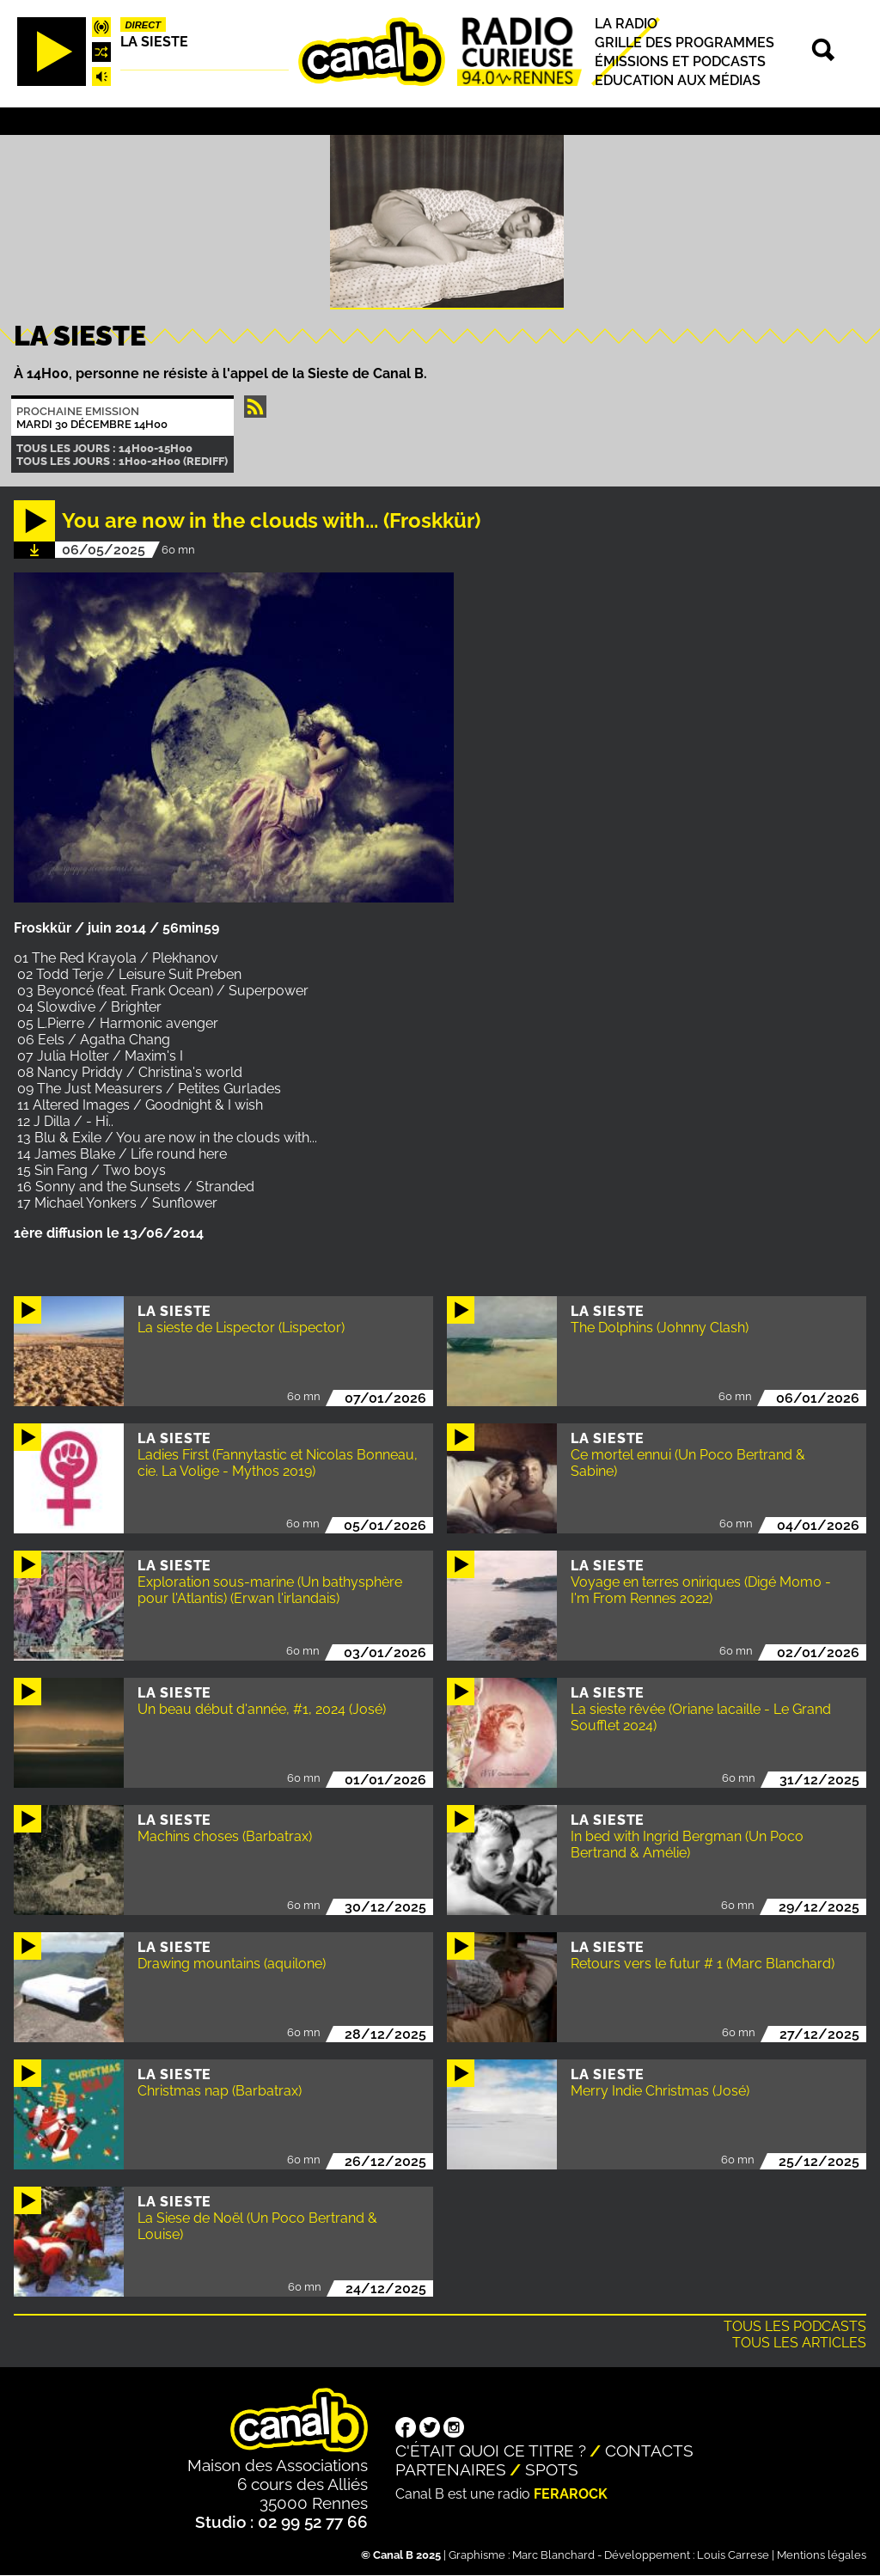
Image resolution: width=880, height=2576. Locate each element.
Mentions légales (821, 2554)
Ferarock (571, 2494)
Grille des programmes (684, 42)
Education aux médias (678, 80)
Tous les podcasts (795, 2326)
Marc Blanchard (553, 2554)
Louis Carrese (733, 2554)
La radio (626, 23)
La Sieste (154, 42)
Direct (143, 25)
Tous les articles (799, 2342)
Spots (551, 2469)
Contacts (649, 2450)
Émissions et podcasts (680, 61)
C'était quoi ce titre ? (490, 2450)
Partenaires (450, 2469)
